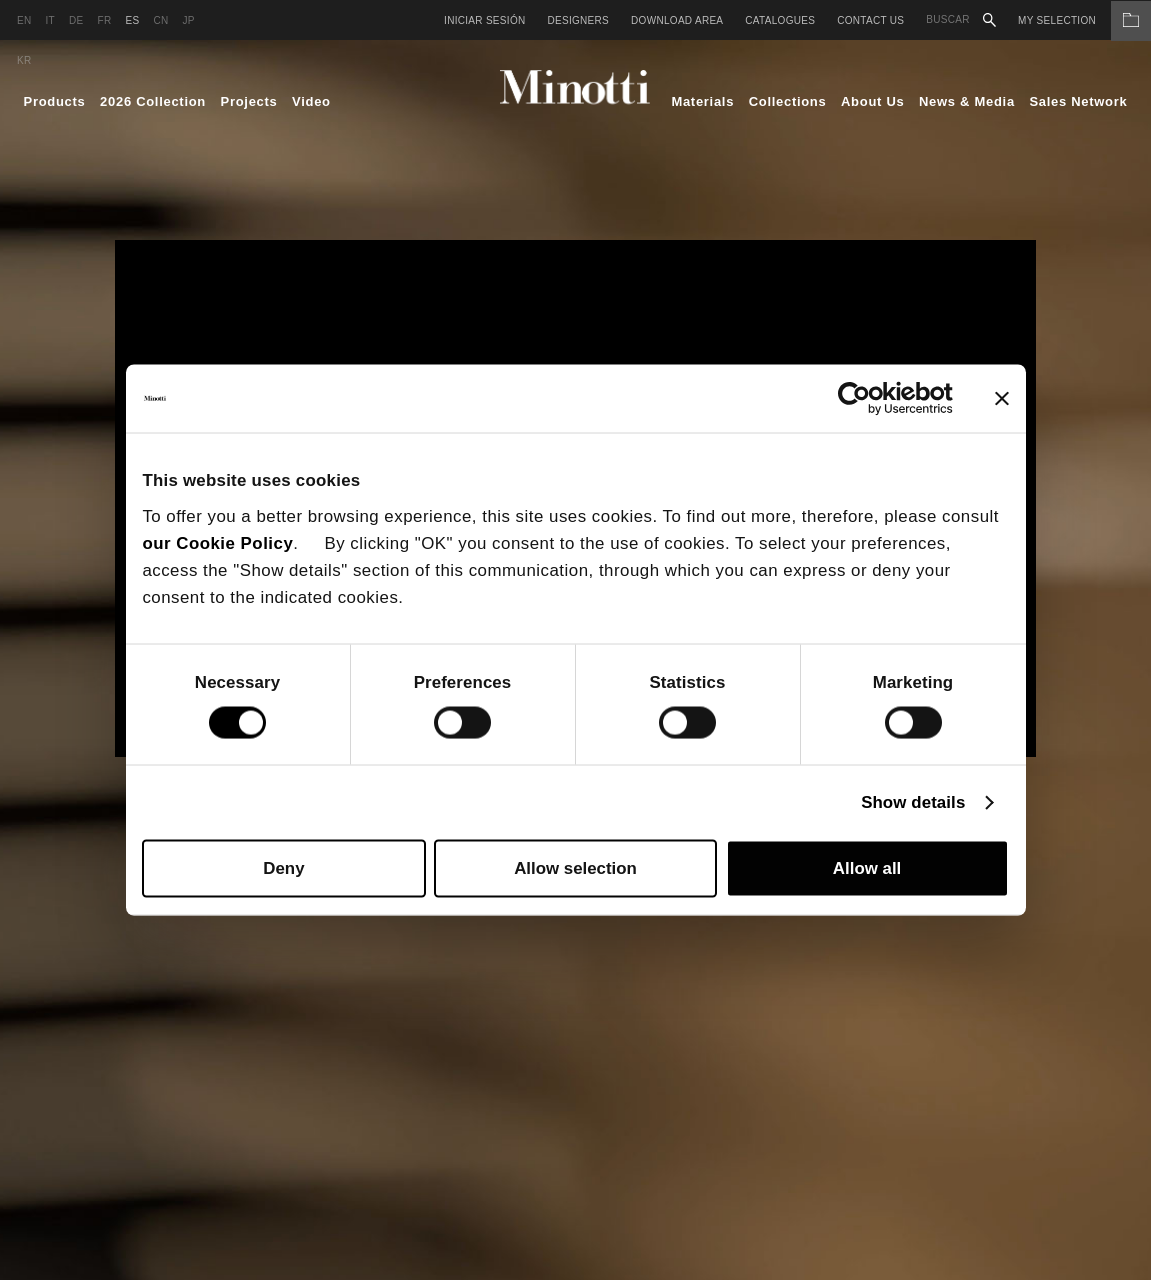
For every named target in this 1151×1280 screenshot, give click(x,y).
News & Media (967, 101)
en (24, 20)
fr (105, 20)
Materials (702, 101)
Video (311, 101)
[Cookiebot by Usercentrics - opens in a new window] (865, 398)
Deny (283, 868)
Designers (578, 20)
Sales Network (1078, 101)
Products (55, 101)
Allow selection (575, 868)
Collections (788, 101)
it (51, 20)
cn (160, 20)
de (76, 20)
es (132, 20)
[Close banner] (1002, 398)
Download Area (677, 20)
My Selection (1084, 20)
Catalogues (780, 20)
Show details (913, 802)
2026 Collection (153, 101)
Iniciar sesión (484, 20)
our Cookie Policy (217, 542)
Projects (249, 101)
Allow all (867, 868)
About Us (872, 101)
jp (188, 20)
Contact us (870, 20)
